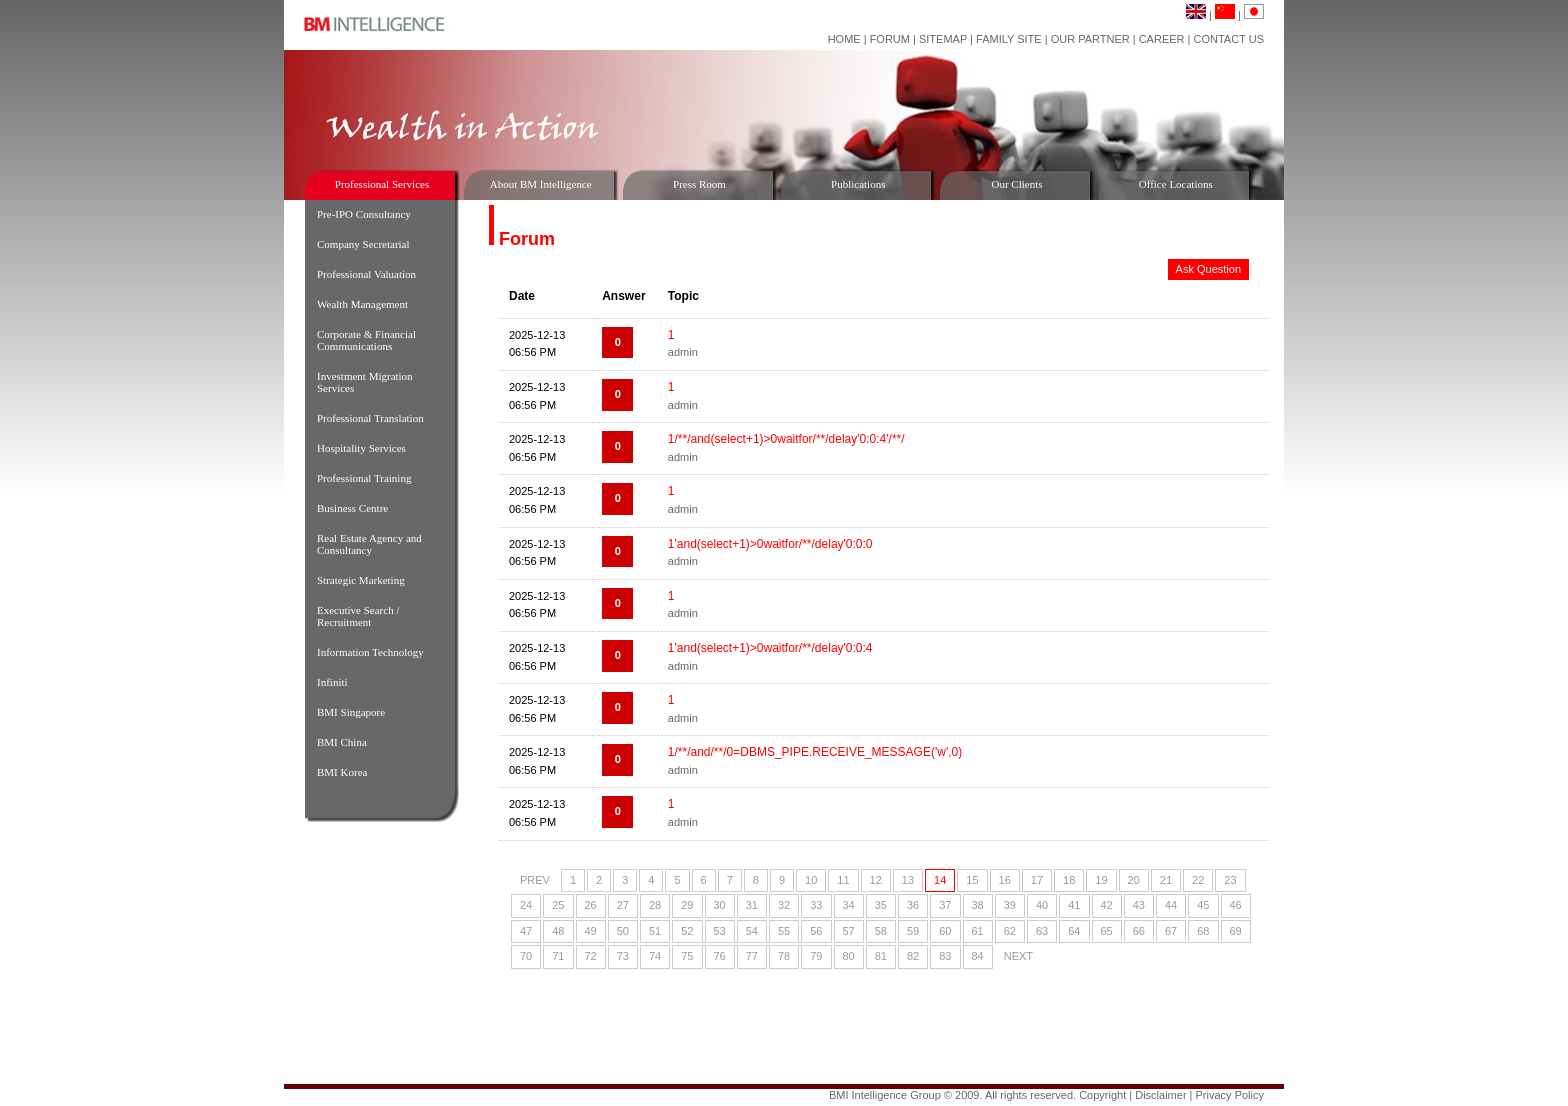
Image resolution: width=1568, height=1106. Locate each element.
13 (908, 880)
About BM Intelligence (541, 184)
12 (876, 880)
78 (784, 956)
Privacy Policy (1230, 1095)
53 (720, 931)
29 (687, 905)
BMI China (342, 742)
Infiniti (332, 682)
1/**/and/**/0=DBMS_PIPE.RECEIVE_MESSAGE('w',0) (815, 752)
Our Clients (1016, 184)
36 (913, 905)
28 (655, 905)
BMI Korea (342, 772)
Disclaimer (1160, 1095)
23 (1230, 880)
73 (623, 956)
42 (1107, 905)
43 (1139, 905)
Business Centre (352, 508)
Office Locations (1176, 184)
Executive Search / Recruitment (358, 616)
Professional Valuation (366, 274)
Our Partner (1090, 39)
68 (1203, 931)
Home (844, 39)
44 (1171, 905)
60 (945, 931)
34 (849, 905)
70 (526, 956)
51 (655, 931)
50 (623, 931)
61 (978, 931)
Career (1162, 39)
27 (623, 905)
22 (1198, 880)
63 (1042, 931)
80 (849, 956)
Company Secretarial (363, 244)
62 (1010, 931)
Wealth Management (362, 304)
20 (1134, 880)
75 (687, 956)
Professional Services (382, 184)
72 (591, 956)
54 (752, 931)
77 (752, 956)
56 (816, 931)
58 (881, 931)
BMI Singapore (351, 712)
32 (784, 905)
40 (1042, 905)
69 (1236, 931)
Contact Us (1229, 39)
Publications (858, 184)
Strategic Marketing (361, 580)
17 (1037, 880)
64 (1074, 931)
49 (591, 931)
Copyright (1102, 1095)
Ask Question (1208, 269)
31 (752, 905)
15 (972, 880)
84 (978, 956)
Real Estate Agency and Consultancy (369, 544)
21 (1166, 880)
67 (1171, 931)
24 (526, 905)
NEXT (1018, 956)
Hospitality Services (361, 448)
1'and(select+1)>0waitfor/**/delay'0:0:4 (770, 648)
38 (978, 905)
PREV (535, 880)
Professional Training (364, 478)
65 (1107, 931)
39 (1010, 905)
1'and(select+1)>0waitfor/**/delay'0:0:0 (770, 544)
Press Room (699, 184)
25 (558, 905)
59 (913, 931)
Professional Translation (370, 418)
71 (558, 956)
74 (655, 956)
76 (720, 956)
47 (526, 931)
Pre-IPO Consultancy (364, 214)
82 (913, 956)
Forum (890, 39)
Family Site (1009, 39)
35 (881, 905)
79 (816, 956)
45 (1203, 905)
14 (940, 880)
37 (945, 905)
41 (1074, 905)
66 (1139, 931)
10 (811, 880)
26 (591, 905)
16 (1005, 880)
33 (816, 905)
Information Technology (370, 652)
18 (1069, 880)
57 (849, 931)
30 (720, 905)
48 (558, 931)
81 (881, 956)
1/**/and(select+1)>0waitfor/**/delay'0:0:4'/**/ (786, 439)
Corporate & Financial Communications (366, 340)
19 (1101, 880)
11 (843, 880)
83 (945, 956)
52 (687, 931)
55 (784, 931)
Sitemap (943, 39)
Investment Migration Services (365, 382)
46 (1236, 905)
